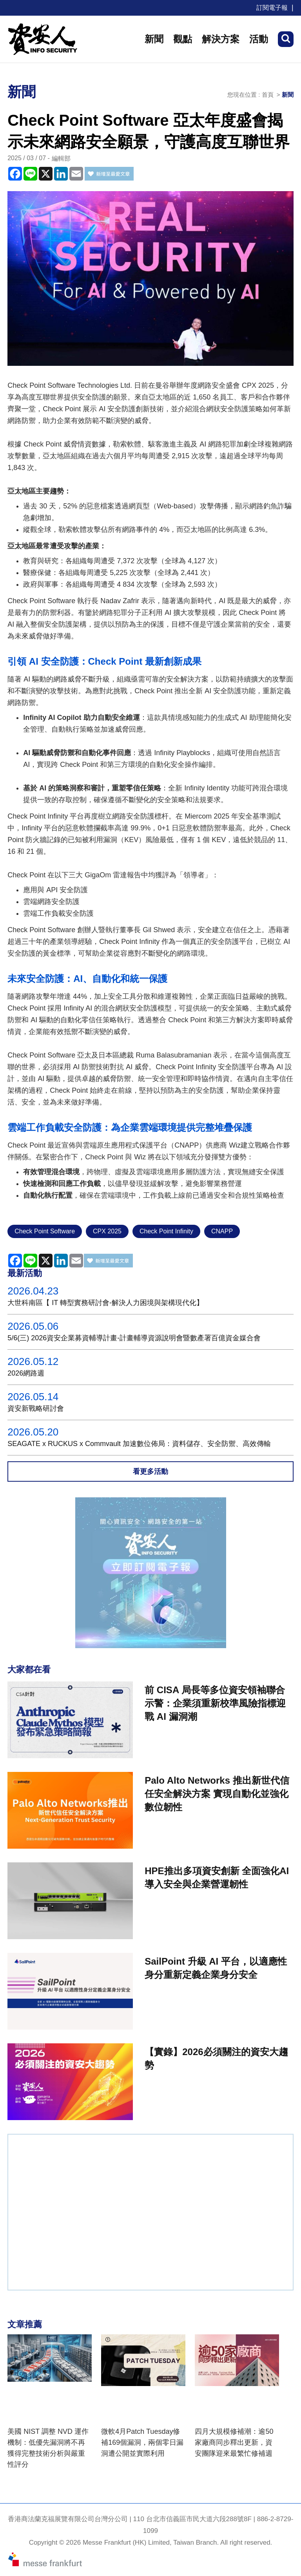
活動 (258, 39)
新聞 (154, 39)
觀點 (182, 39)
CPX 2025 (107, 1231)
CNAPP (222, 1231)
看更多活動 (150, 1471)
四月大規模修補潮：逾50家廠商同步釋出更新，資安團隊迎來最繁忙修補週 (234, 2442)
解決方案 (220, 39)
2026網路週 (25, 1373)
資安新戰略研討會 (35, 1408)
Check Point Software (45, 1231)
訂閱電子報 (272, 7)
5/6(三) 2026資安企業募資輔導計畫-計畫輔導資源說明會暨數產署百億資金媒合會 (134, 1338)
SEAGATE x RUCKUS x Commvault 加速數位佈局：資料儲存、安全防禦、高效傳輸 (139, 1444)
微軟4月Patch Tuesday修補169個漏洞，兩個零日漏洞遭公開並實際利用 (142, 2442)
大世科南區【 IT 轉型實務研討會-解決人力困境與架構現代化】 (105, 1303)
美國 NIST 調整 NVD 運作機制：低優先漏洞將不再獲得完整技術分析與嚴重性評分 (48, 2448)
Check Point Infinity (166, 1231)
